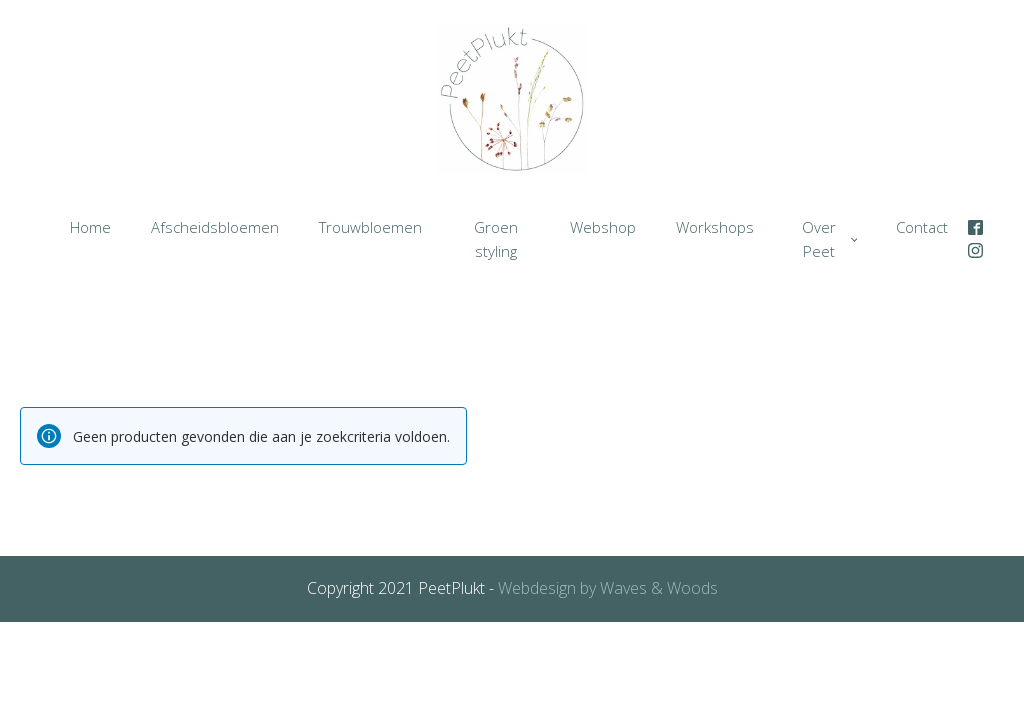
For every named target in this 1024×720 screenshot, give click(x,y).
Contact (922, 227)
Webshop (603, 227)
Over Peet (819, 239)
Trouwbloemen (370, 227)
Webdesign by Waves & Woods (606, 588)
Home (90, 227)
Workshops (715, 227)
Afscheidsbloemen (215, 227)
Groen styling (496, 239)
